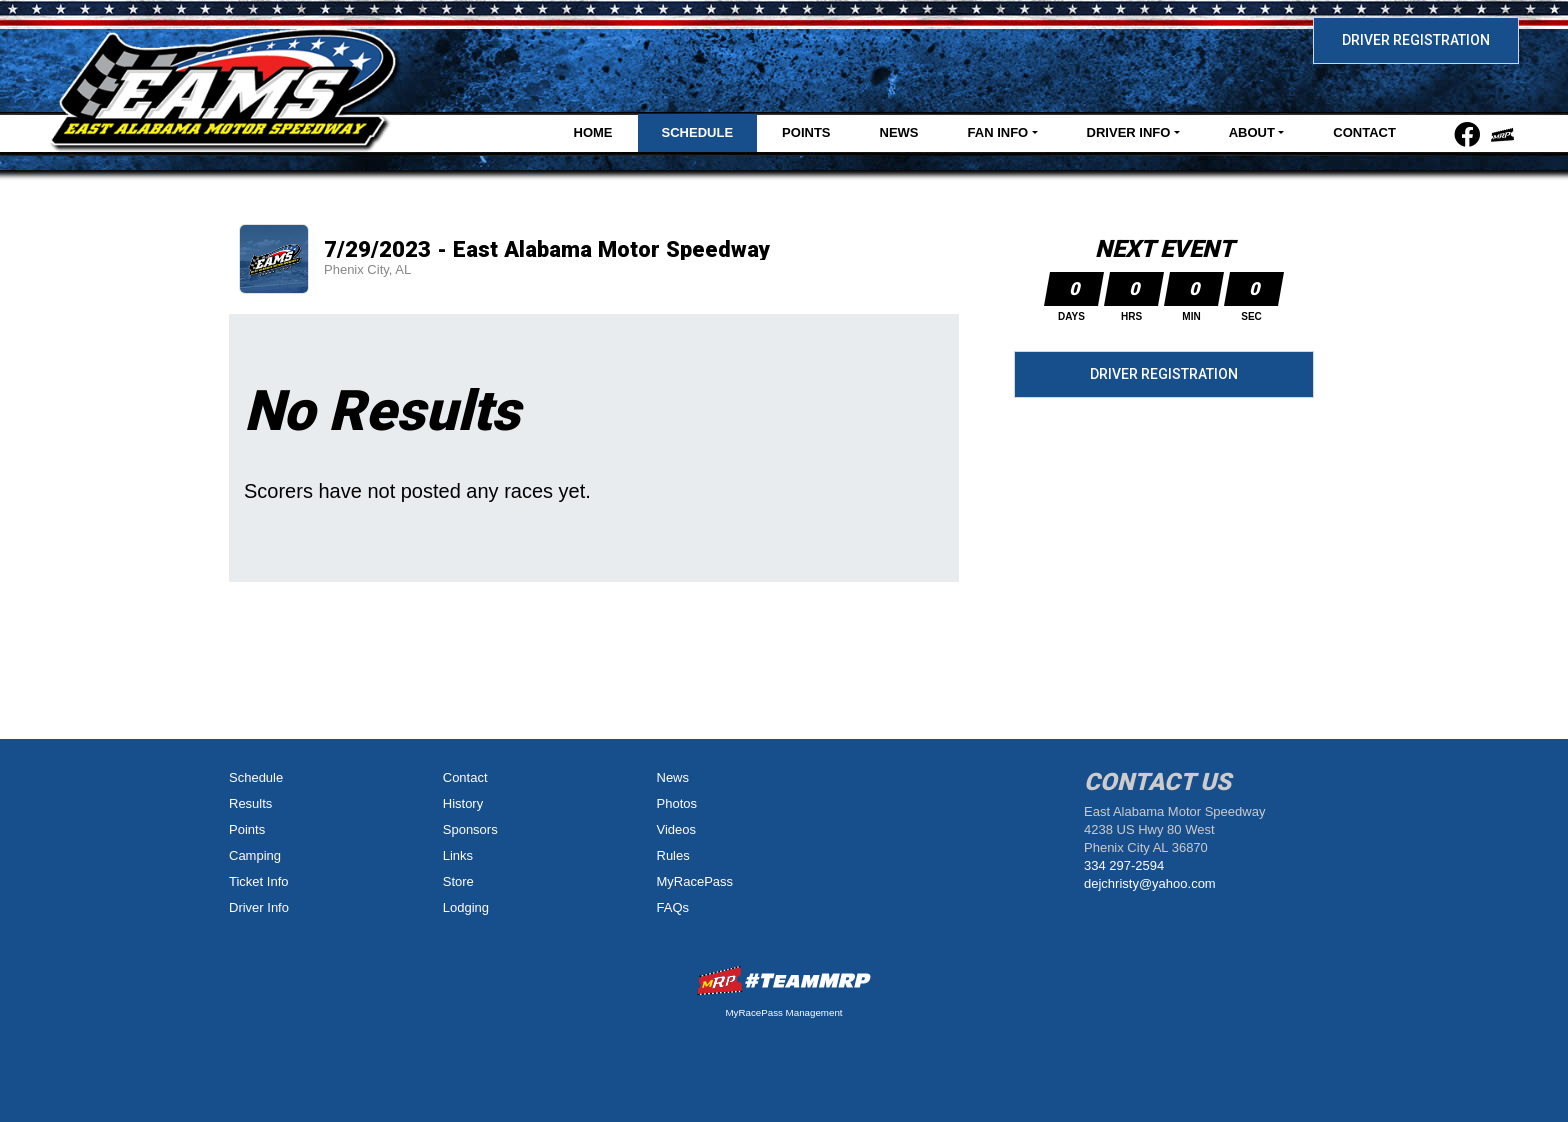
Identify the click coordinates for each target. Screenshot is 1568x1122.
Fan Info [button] (998, 132)
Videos (677, 829)
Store (458, 881)
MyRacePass (695, 881)
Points (806, 132)
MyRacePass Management (783, 1012)
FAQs (673, 907)
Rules (673, 855)
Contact (1364, 132)
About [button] (1252, 132)
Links (458, 855)
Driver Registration (1416, 40)
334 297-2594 (1124, 865)
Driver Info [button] (1129, 132)
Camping (255, 855)
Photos (677, 803)
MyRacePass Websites (784, 980)
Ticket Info (258, 881)
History (463, 803)
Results (250, 803)
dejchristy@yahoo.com (1150, 883)
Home (593, 132)
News (899, 132)
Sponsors (470, 829)
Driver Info (259, 907)
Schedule (698, 132)
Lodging (466, 907)
